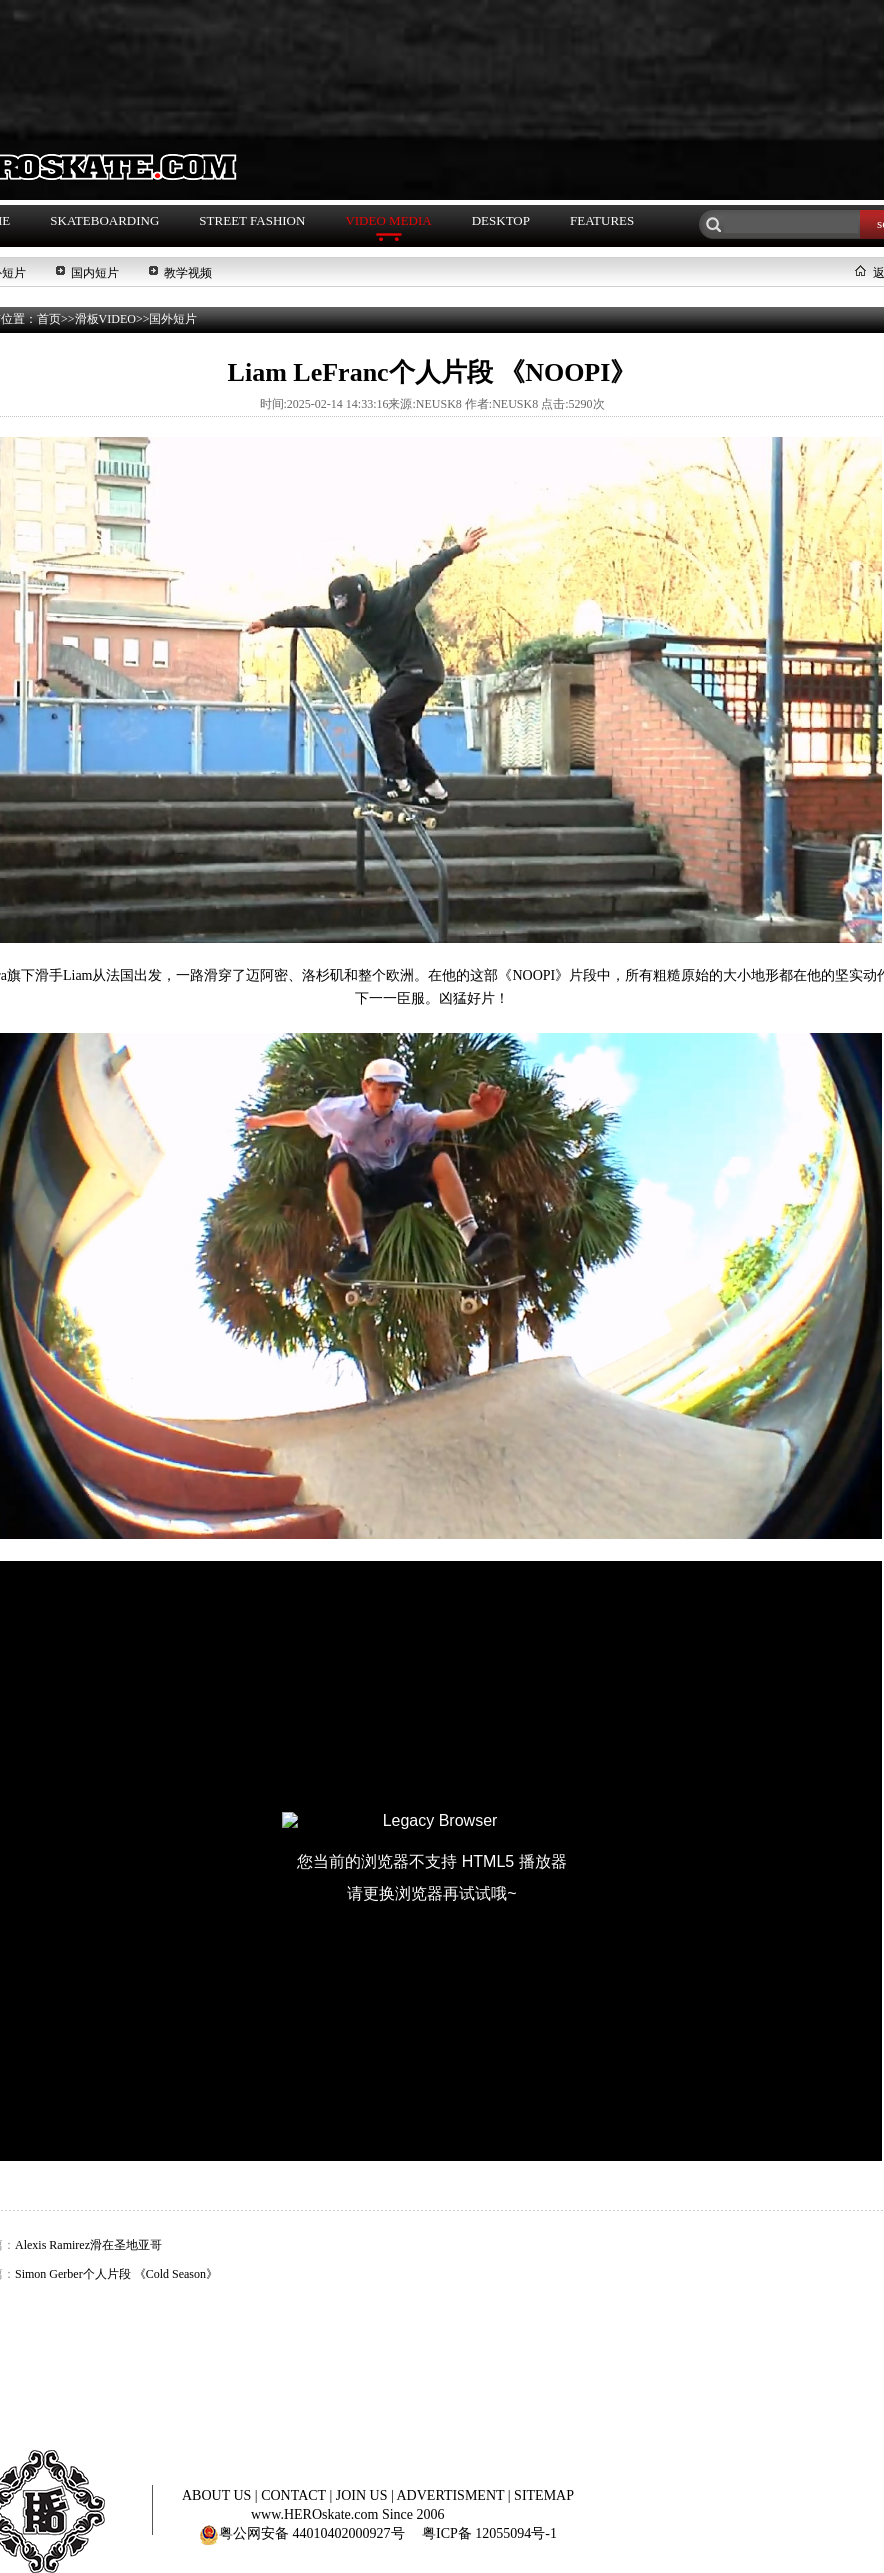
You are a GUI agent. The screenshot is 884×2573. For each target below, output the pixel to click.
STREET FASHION (252, 220)
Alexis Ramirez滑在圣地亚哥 (88, 2245)
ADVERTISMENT (452, 2495)
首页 (49, 319)
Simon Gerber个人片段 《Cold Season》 (116, 2274)
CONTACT (295, 2495)
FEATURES (602, 220)
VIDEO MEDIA (388, 220)
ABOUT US (218, 2495)
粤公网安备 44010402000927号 (302, 2533)
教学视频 (188, 273)
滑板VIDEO (105, 319)
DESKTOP (501, 220)
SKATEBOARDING (104, 220)
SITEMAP (544, 2495)
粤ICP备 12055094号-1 (489, 2533)
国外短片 (173, 319)
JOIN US (363, 2495)
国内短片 (95, 273)
